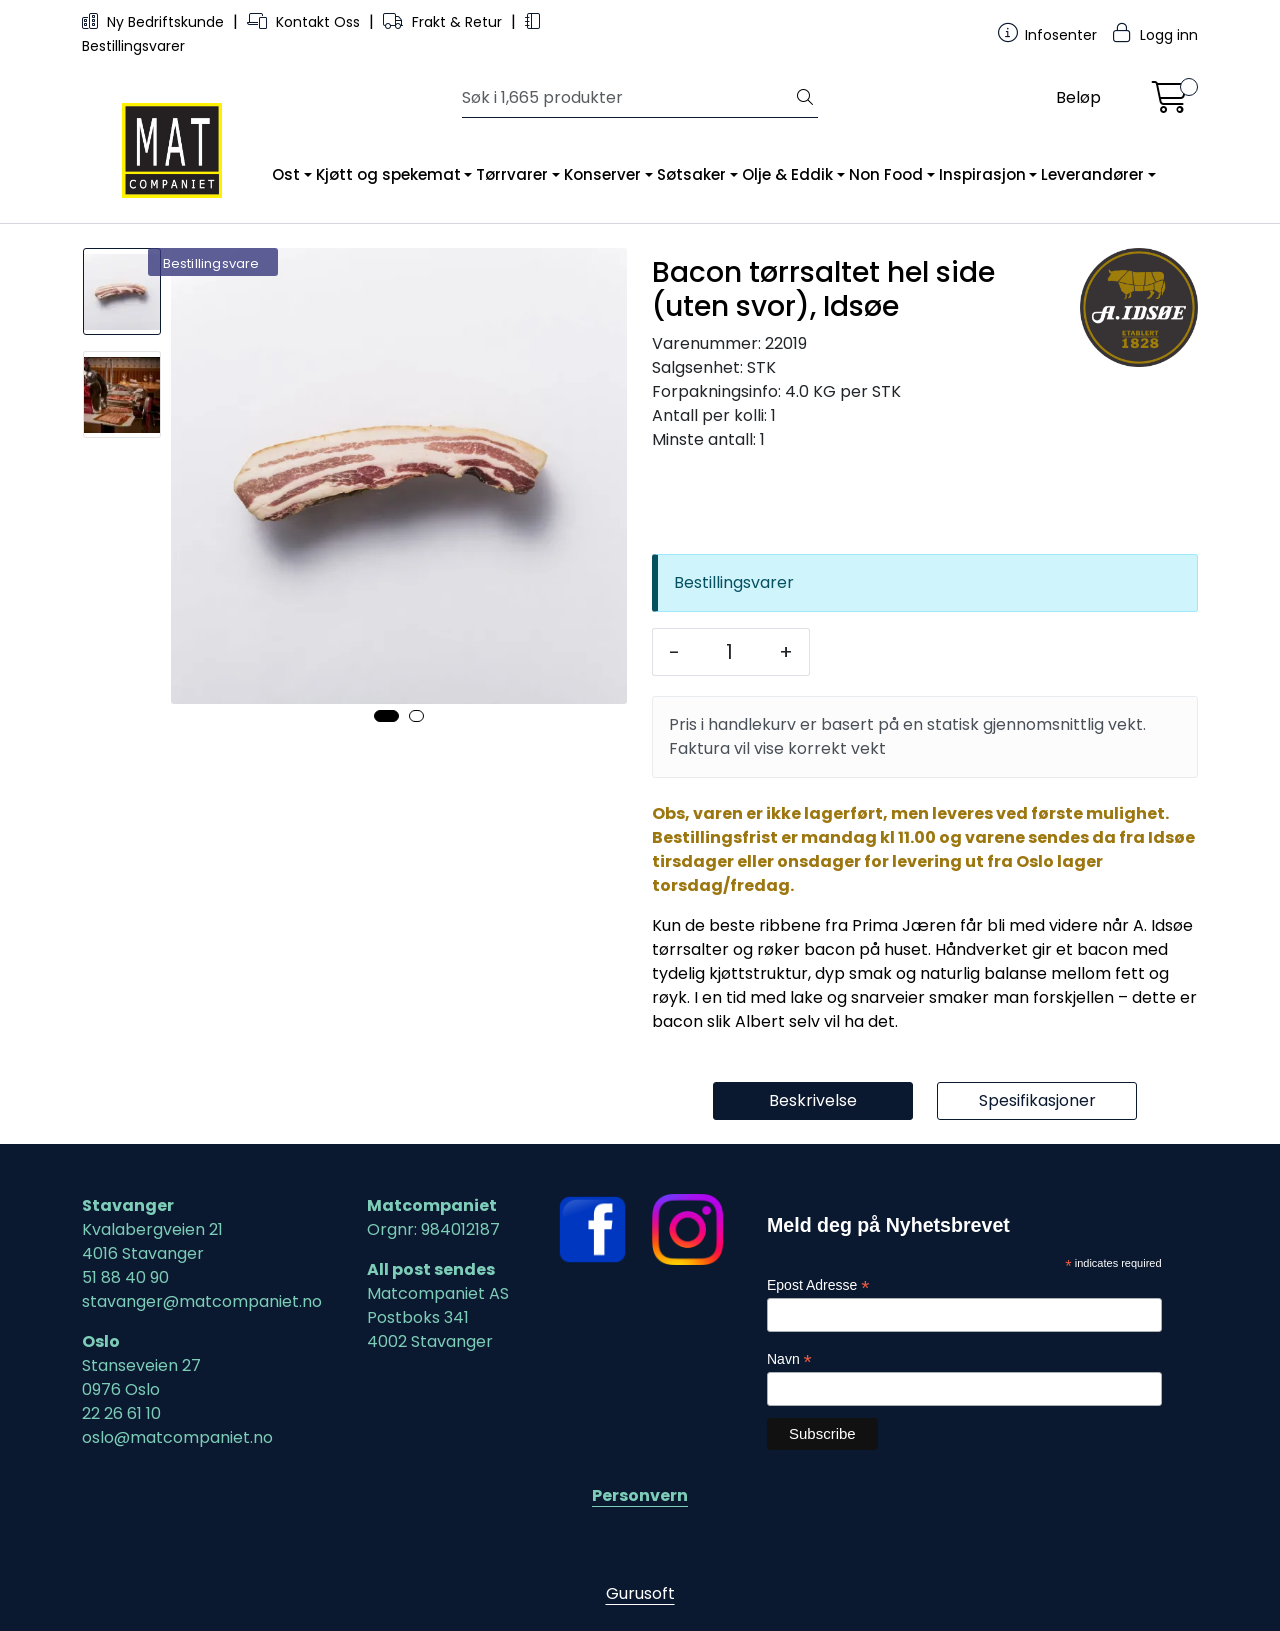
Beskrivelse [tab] (813, 1100)
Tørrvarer (512, 174)
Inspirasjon (982, 174)
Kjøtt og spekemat (388, 174)
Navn (789, 1359)
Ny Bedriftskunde (155, 22)
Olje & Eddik (787, 174)
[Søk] (627, 98)
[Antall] (729, 652)
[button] (386, 716)
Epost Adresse (818, 1285)
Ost (286, 174)
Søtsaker (691, 174)
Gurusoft (640, 1593)
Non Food (886, 174)
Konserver (602, 174)
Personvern (640, 1495)
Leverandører (1092, 174)
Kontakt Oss (305, 22)
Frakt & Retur (444, 22)
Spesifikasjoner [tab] (1037, 1100)
